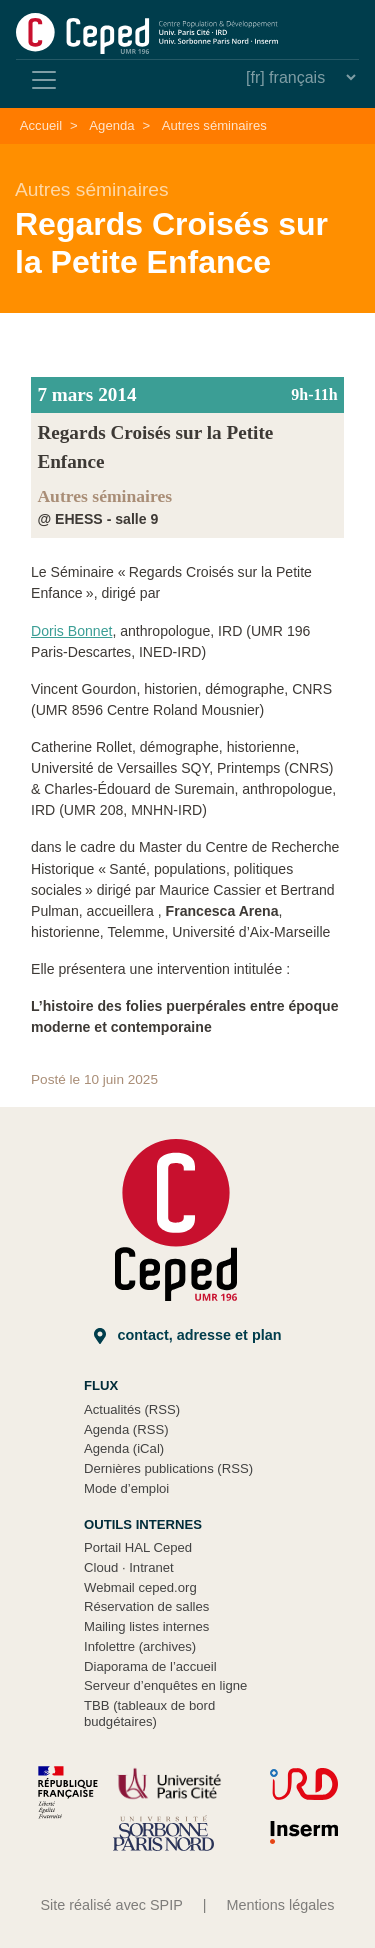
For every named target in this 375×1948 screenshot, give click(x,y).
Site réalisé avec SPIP (111, 1905)
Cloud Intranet (129, 1567)
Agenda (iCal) (124, 1448)
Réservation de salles (146, 1606)
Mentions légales (281, 1905)
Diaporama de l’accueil (150, 1666)
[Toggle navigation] (44, 80)
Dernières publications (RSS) (168, 1468)
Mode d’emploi (126, 1488)
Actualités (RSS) (132, 1409)
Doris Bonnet (71, 631)
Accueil (41, 125)
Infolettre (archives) (140, 1646)
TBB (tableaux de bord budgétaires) (149, 1713)
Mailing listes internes (146, 1626)
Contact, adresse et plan (188, 1335)
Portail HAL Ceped (138, 1547)
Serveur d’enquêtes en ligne (165, 1685)
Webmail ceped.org (140, 1587)
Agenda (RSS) (126, 1429)
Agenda (111, 125)
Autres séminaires (214, 125)
